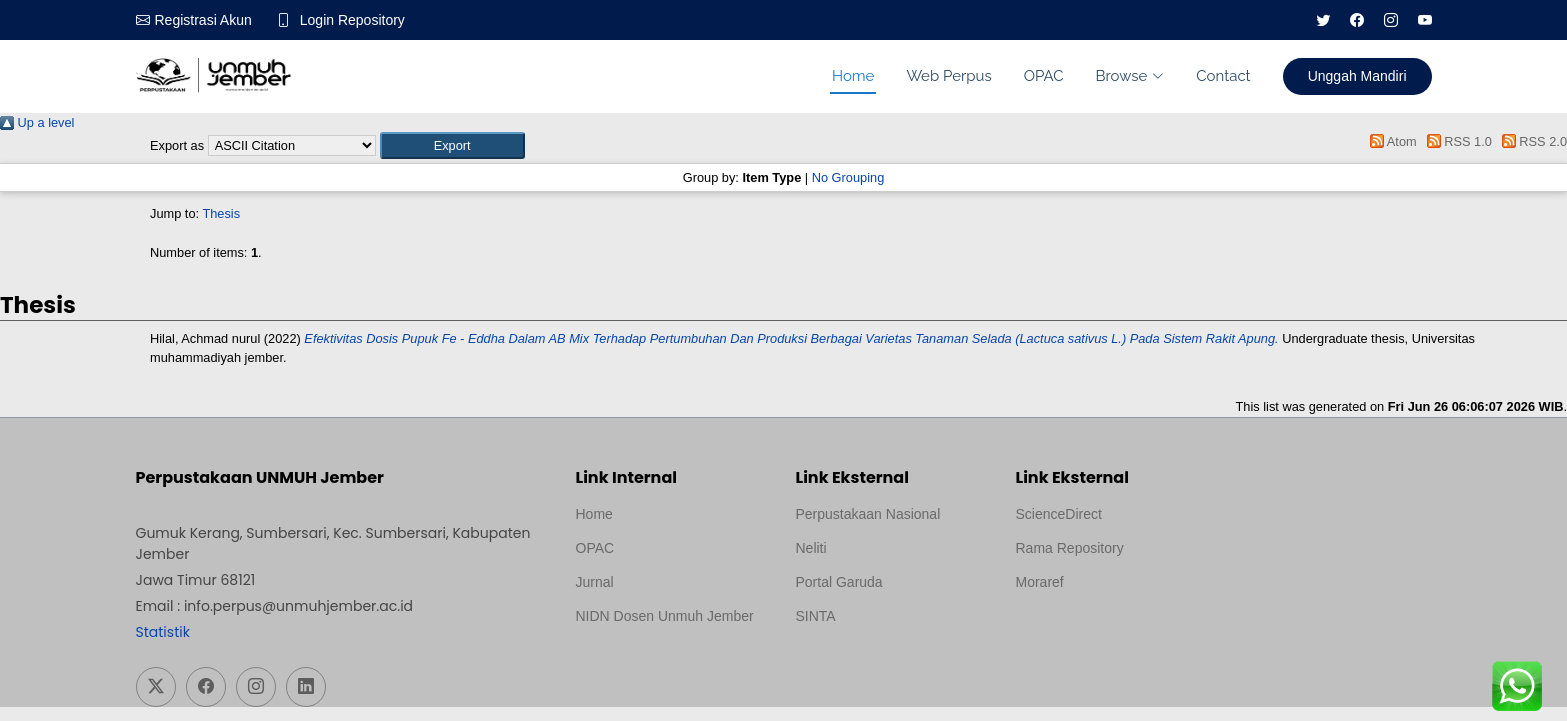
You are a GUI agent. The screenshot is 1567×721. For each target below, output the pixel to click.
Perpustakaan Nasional (868, 514)
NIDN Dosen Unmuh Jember (665, 616)
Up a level (37, 122)
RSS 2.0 (1531, 141)
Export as (177, 145)
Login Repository (352, 20)
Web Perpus (948, 76)
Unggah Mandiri (1357, 76)
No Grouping (848, 177)
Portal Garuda (839, 582)
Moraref (1040, 582)
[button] (452, 145)
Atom (1390, 141)
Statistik (163, 632)
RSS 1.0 (1456, 141)
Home (853, 76)
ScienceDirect (1059, 514)
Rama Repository (1070, 548)
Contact (1223, 76)
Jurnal (595, 582)
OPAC (1044, 76)
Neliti (811, 548)
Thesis (221, 213)
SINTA (816, 616)
